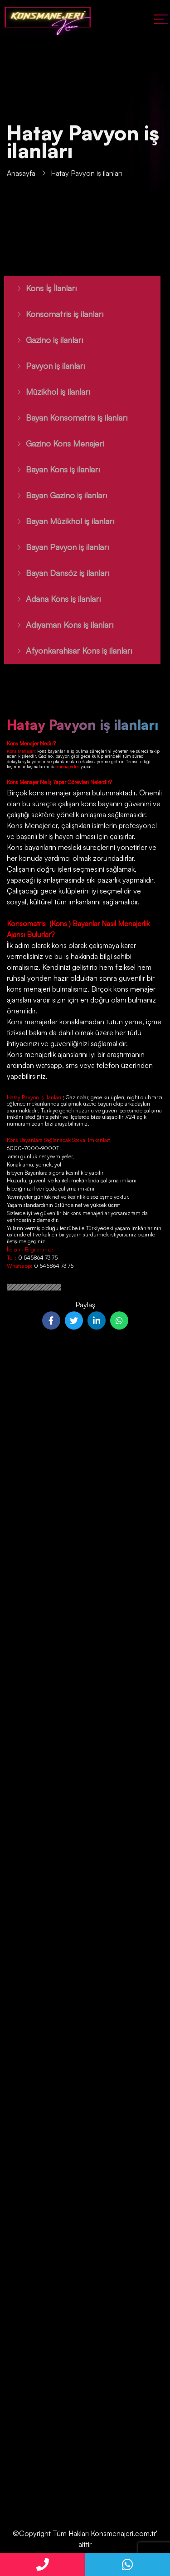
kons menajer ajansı (58, 792)
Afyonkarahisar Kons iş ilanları (68, 650)
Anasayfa (21, 174)
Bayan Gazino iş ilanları (56, 495)
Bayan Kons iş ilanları (52, 469)
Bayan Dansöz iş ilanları (57, 573)
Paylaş (85, 1304)
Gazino (46, 756)
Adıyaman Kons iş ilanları (59, 625)
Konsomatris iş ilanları (54, 314)
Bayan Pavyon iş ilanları (57, 547)
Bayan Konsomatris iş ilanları (66, 417)
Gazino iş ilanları (44, 340)
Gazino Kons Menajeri (54, 443)
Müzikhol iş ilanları (48, 392)
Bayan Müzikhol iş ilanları (60, 521)
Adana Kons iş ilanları (53, 599)
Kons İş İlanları (41, 288)
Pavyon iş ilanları (45, 366)
